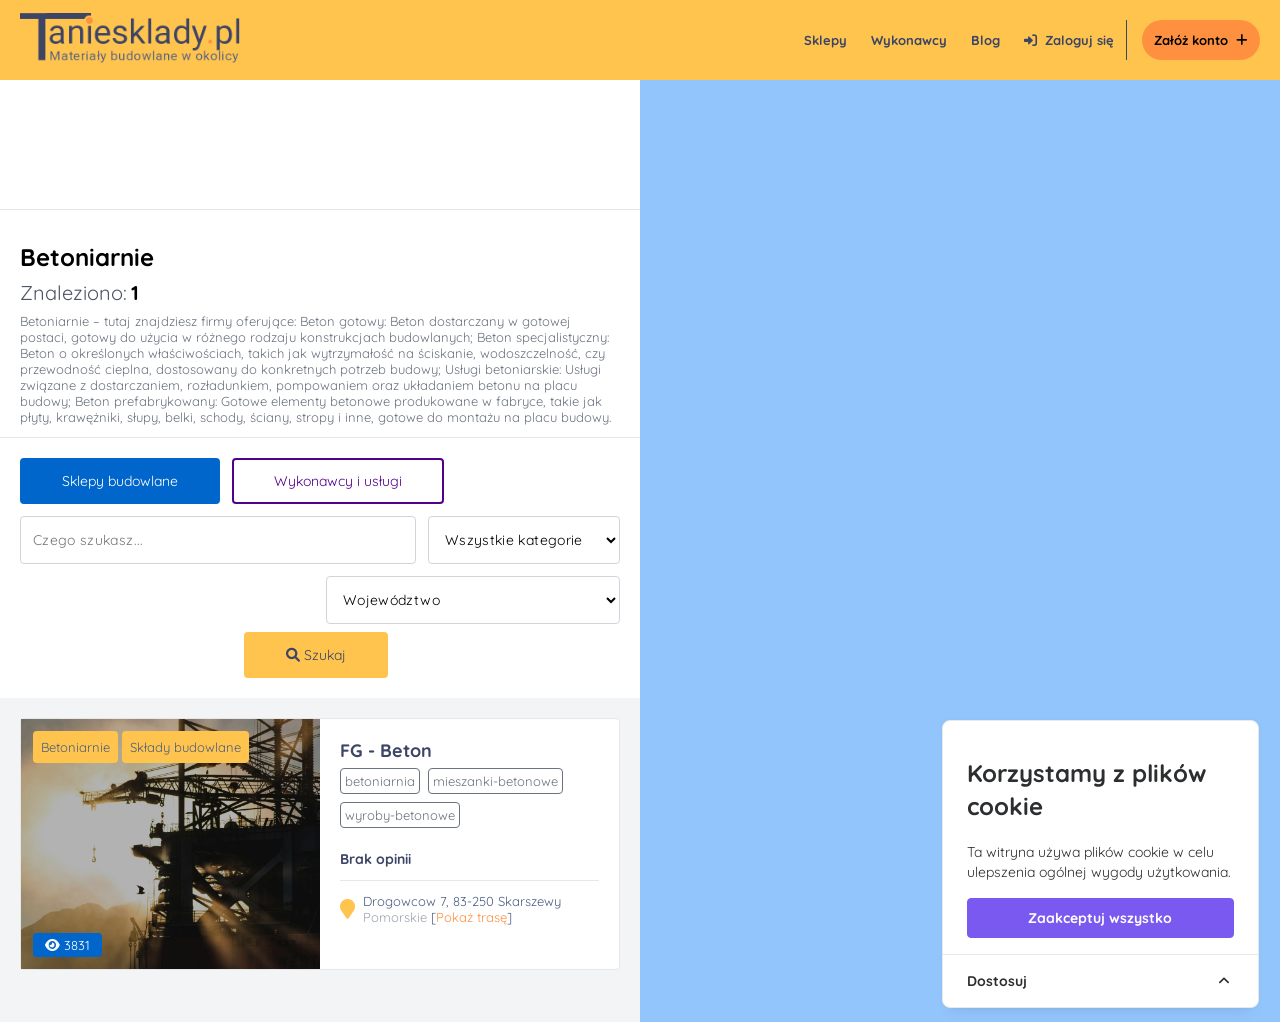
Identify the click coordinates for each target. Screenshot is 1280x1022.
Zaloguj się (1069, 40)
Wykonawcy (909, 40)
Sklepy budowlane (120, 481)
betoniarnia (380, 781)
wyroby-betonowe (400, 815)
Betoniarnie (75, 747)
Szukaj (316, 655)
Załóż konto (1201, 40)
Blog (985, 40)
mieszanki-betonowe (495, 781)
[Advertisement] (300, 144)
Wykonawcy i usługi (338, 481)
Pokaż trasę (471, 917)
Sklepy (825, 40)
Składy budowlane (185, 747)
